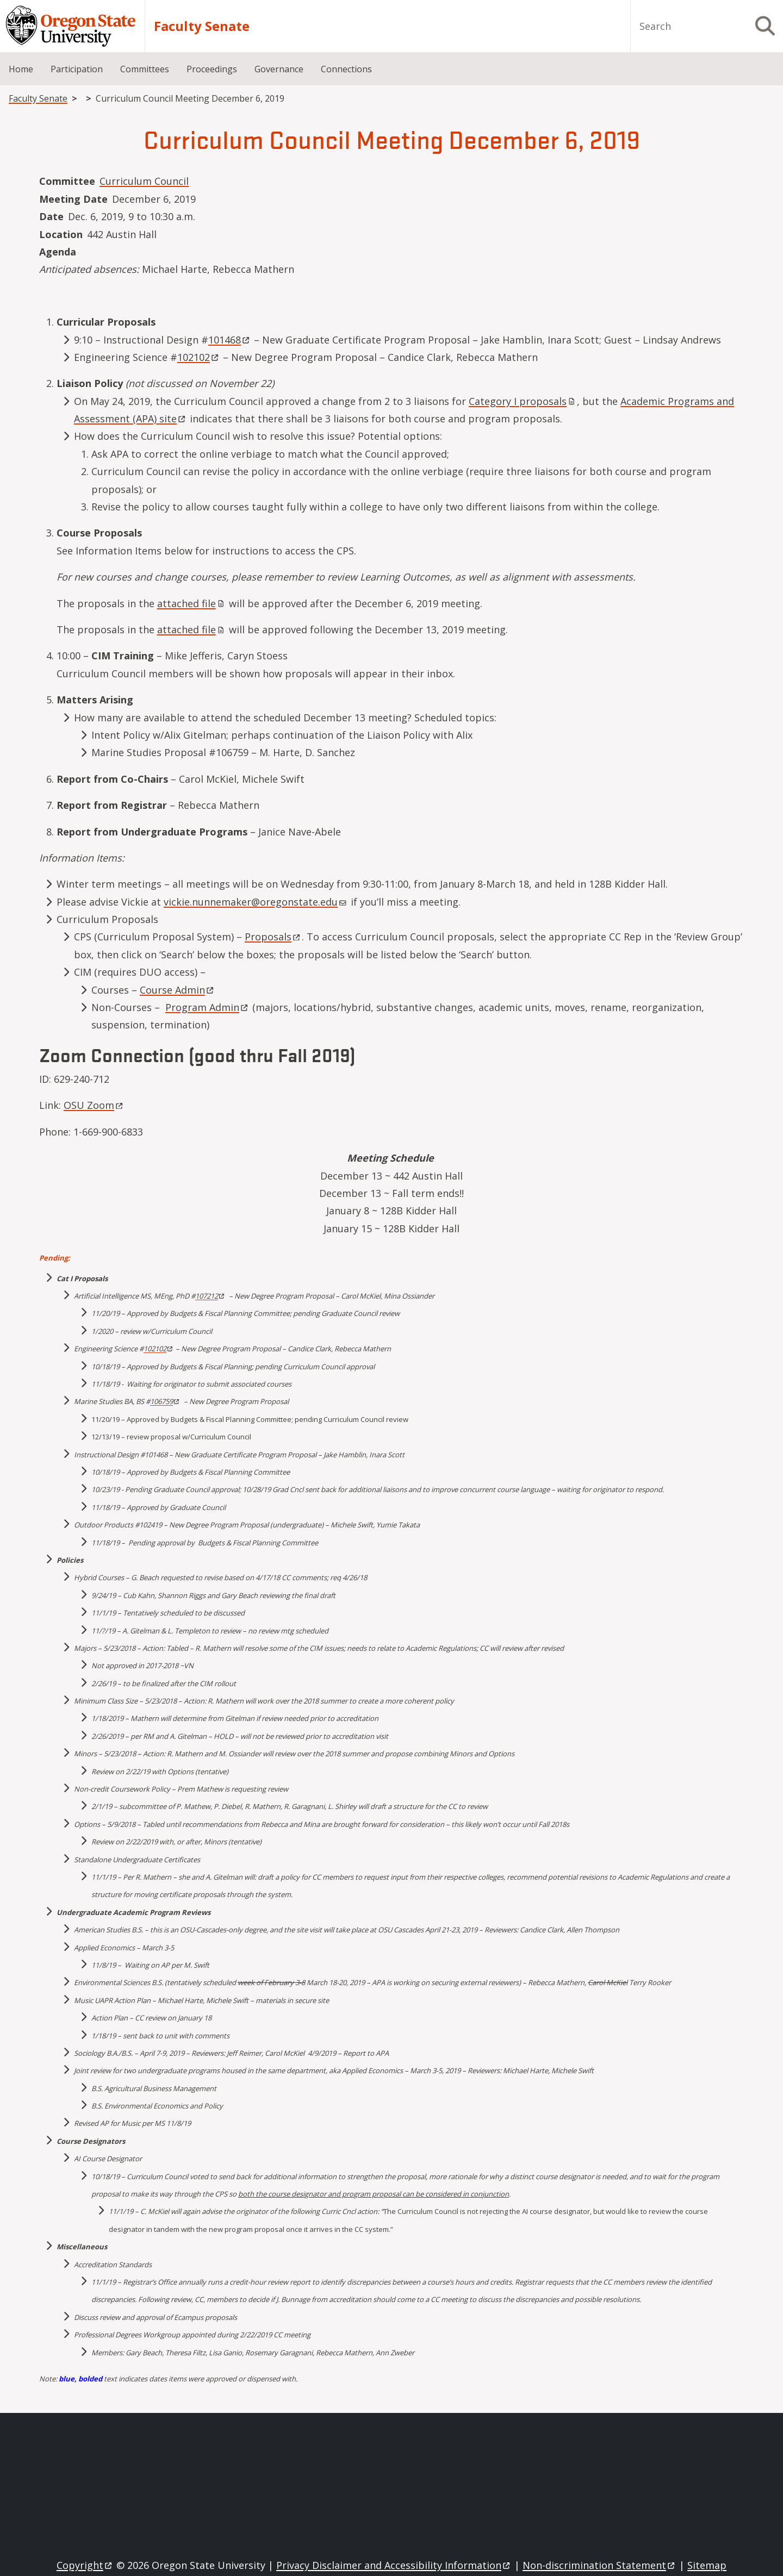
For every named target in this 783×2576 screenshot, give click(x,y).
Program (207, 1007)
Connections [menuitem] (346, 69)
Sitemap (706, 2565)
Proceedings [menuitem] (212, 69)
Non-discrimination (599, 2565)
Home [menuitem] (21, 69)
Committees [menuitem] (144, 69)
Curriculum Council (144, 181)
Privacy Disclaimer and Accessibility (394, 2565)
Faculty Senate (202, 26)
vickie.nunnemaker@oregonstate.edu (255, 901)
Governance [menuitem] (278, 69)
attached (191, 603)
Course (177, 989)
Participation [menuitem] (77, 69)
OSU (94, 1105)
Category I (523, 401)
